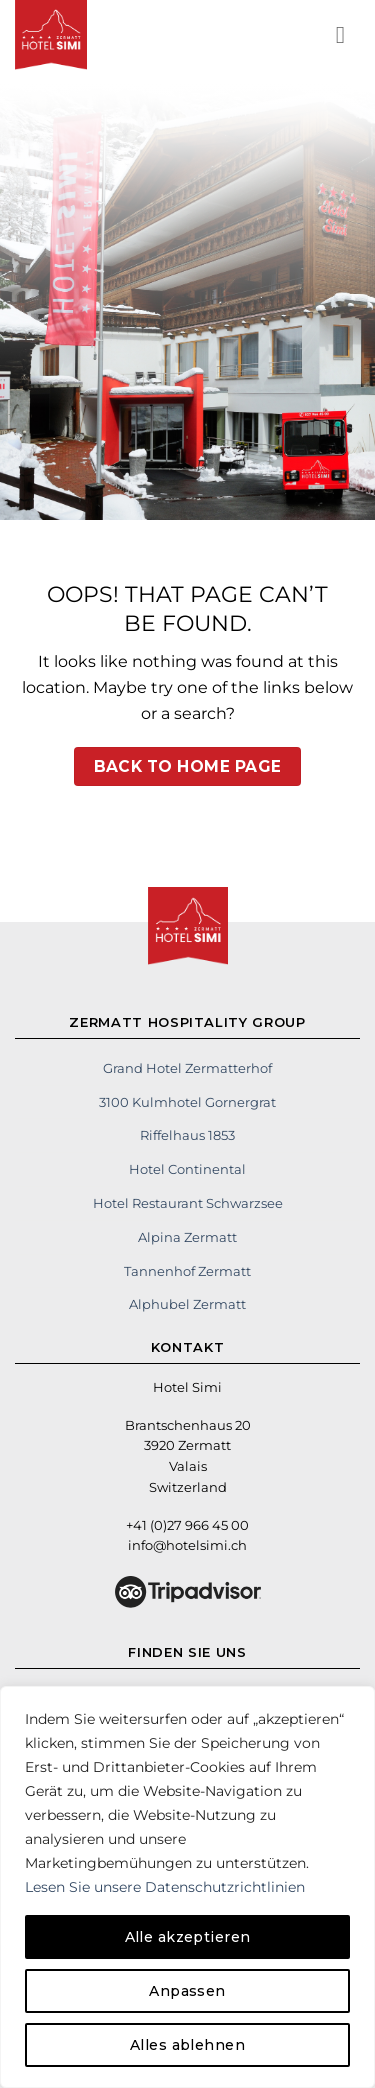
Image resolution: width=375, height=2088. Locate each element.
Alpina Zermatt (187, 1237)
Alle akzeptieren (188, 1937)
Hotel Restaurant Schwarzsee (188, 1203)
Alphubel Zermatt (187, 1304)
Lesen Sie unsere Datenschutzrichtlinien (165, 1887)
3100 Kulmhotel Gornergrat (187, 1102)
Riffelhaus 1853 (187, 1135)
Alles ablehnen (187, 2045)
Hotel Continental (187, 1169)
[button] (348, 34)
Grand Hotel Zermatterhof (187, 1068)
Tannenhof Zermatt (187, 1271)
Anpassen (187, 1991)
